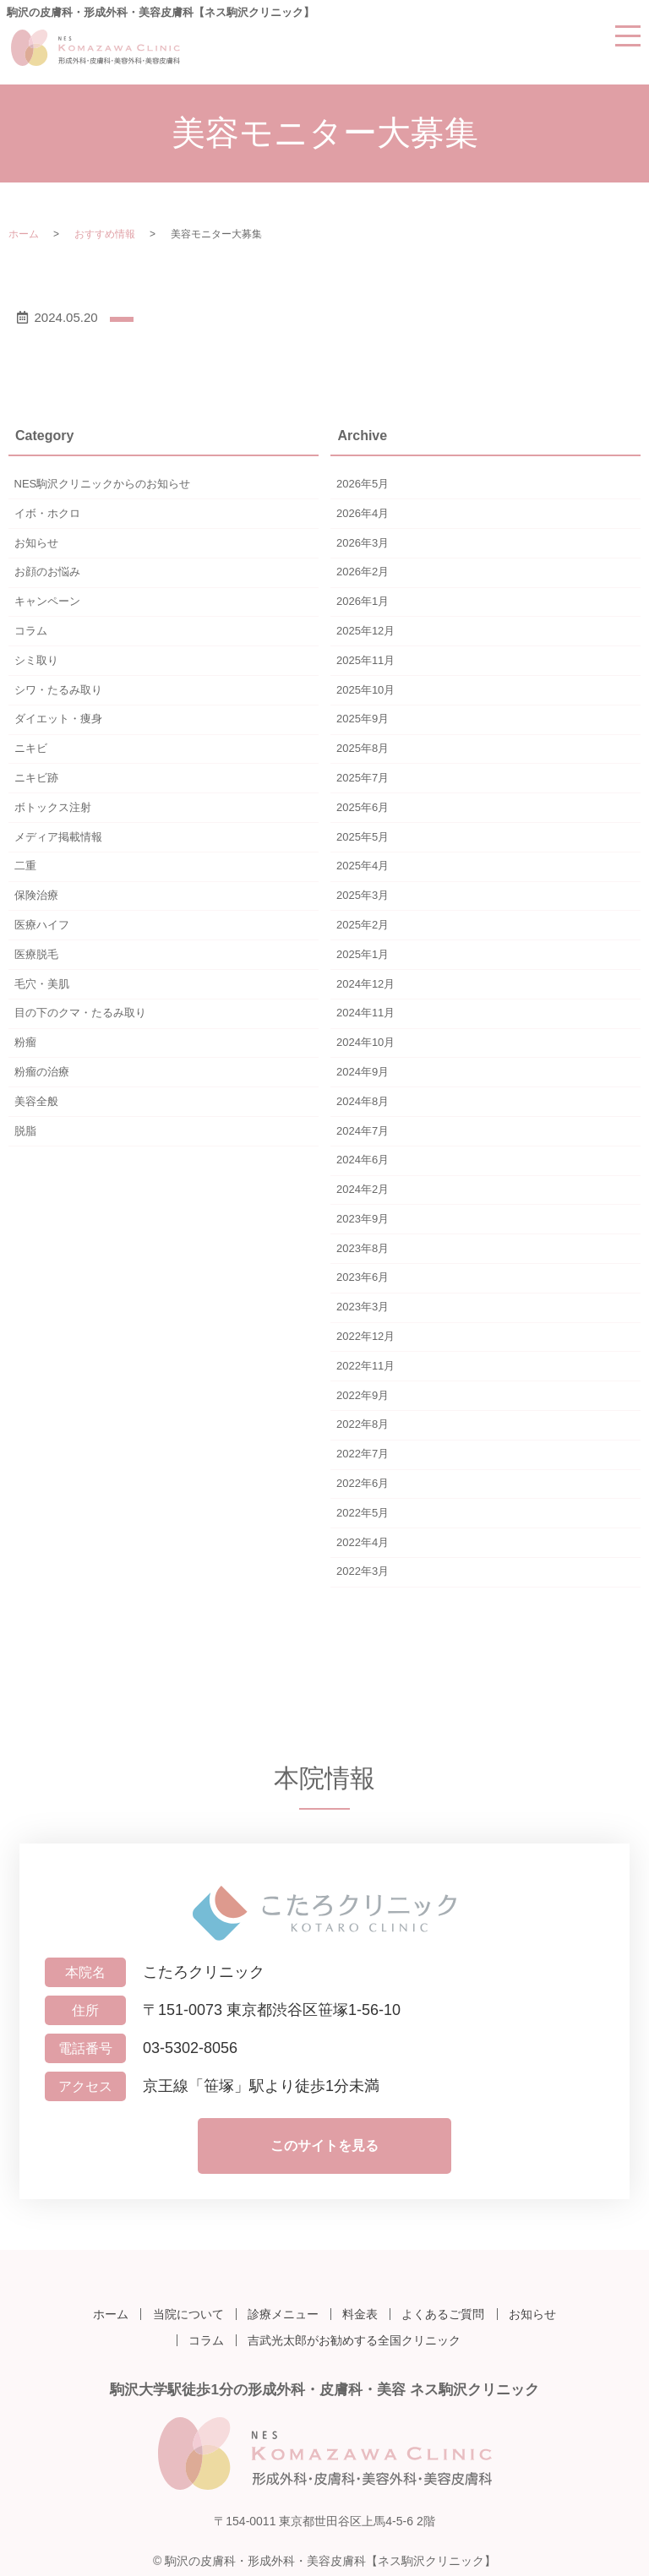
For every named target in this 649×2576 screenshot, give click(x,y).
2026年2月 (362, 571)
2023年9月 (362, 1218)
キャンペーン (47, 601)
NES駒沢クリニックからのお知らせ (102, 483)
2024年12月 (365, 984)
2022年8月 (362, 1424)
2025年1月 (362, 954)
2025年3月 (362, 895)
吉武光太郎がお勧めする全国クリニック (354, 2336)
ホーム (23, 234)
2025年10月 (365, 689)
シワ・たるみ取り (58, 689)
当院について (188, 2312)
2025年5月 (362, 837)
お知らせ (36, 542)
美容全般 (36, 1101)
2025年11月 (365, 660)
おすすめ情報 (104, 234)
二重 (25, 865)
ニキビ (30, 748)
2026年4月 (362, 513)
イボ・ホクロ (47, 513)
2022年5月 (362, 1512)
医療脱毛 (36, 954)
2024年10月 (365, 1042)
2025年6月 (362, 807)
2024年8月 (362, 1101)
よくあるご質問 (442, 2312)
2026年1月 (362, 601)
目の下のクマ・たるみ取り (80, 1012)
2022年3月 (362, 1571)
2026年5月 (362, 483)
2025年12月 (365, 630)
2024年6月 (362, 1159)
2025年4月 (362, 865)
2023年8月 (362, 1248)
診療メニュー (283, 2312)
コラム (30, 630)
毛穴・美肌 (41, 984)
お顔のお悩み (47, 571)
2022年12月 (365, 1336)
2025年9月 (362, 718)
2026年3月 (362, 542)
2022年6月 (362, 1483)
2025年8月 (362, 748)
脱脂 (25, 1131)
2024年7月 (362, 1131)
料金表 (360, 2312)
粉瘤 (25, 1042)
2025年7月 (362, 777)
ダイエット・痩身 (58, 718)
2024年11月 (365, 1012)
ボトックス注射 (52, 807)
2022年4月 (362, 1542)
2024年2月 (362, 1189)
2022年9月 (362, 1395)
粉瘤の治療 (41, 1071)
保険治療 (36, 895)
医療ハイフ (41, 924)
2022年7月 (362, 1453)
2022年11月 (365, 1365)
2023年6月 (362, 1277)
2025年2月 (362, 924)
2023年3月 (362, 1306)
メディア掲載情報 (58, 837)
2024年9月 (362, 1071)
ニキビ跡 (36, 777)
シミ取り (36, 660)
